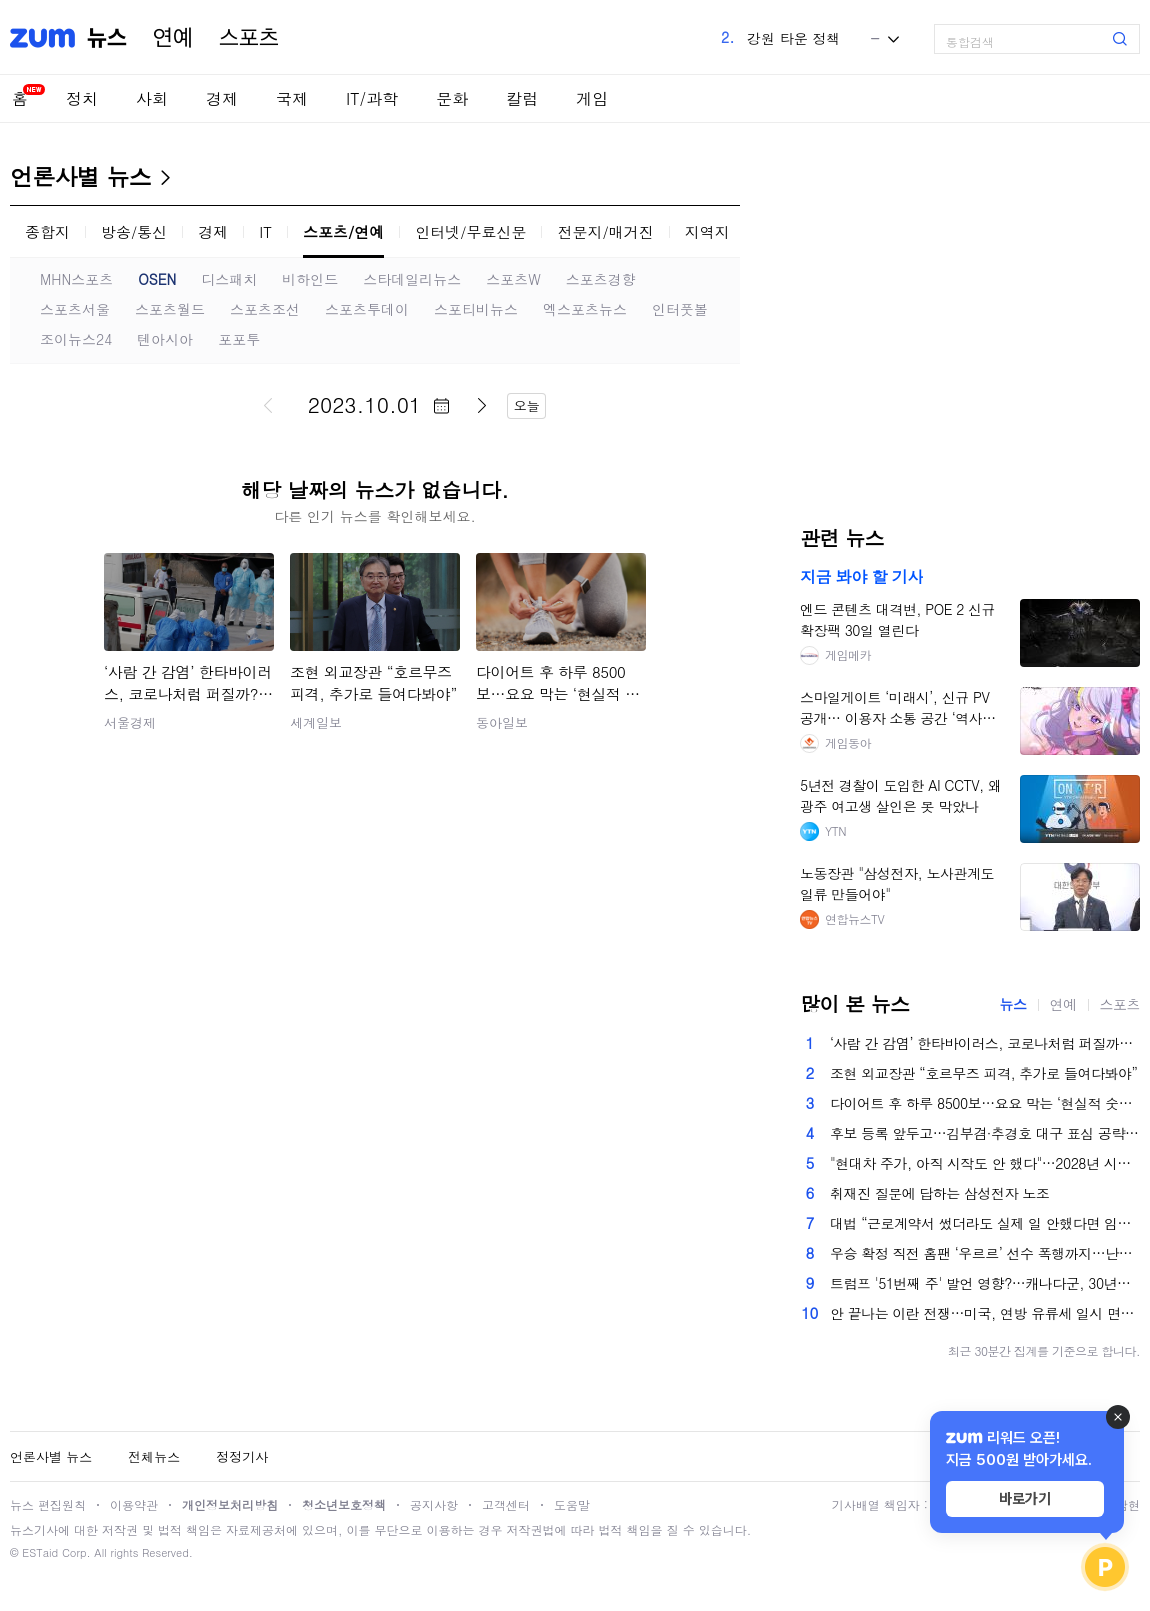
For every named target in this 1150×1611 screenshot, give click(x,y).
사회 (152, 98)
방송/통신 (134, 231)
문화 (452, 98)
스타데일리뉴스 (412, 279)
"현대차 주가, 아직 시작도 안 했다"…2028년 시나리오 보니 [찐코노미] (985, 1163)
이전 (268, 405)
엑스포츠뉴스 (585, 309)
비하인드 (310, 279)
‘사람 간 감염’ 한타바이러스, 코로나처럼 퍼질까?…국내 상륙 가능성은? (985, 1043)
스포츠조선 (265, 309)
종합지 (47, 231)
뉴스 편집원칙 (48, 1504)
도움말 (572, 1504)
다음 (482, 405)
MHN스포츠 (76, 279)
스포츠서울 (75, 309)
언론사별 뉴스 (80, 176)
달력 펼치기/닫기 (441, 406)
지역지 (707, 231)
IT (265, 231)
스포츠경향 (601, 279)
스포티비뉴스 (476, 309)
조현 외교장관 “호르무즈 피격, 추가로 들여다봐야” (983, 1073)
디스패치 (229, 279)
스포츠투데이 (367, 309)
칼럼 (522, 98)
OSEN (157, 279)
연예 (173, 38)
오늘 (527, 405)
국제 (292, 98)
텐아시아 (165, 339)
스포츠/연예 (343, 231)
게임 (592, 98)
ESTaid (40, 1552)
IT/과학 (372, 98)
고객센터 (506, 1504)
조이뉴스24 (76, 339)
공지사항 (434, 1504)
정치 (82, 98)
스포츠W (513, 279)
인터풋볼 (680, 309)
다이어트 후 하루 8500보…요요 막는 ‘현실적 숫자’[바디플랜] (985, 1103)
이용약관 (134, 1504)
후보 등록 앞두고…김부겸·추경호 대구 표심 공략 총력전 (985, 1133)
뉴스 (107, 38)
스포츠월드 (170, 309)
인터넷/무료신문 (470, 231)
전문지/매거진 (605, 231)
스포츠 (249, 38)
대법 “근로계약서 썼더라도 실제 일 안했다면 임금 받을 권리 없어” (985, 1223)
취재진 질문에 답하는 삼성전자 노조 (939, 1193)
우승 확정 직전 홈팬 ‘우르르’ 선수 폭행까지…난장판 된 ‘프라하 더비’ (985, 1253)
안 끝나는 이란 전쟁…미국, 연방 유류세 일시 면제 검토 (985, 1313)
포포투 (239, 339)
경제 (222, 98)
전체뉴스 (154, 1456)
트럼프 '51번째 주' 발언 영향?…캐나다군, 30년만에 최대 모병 (985, 1283)
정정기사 (242, 1456)
